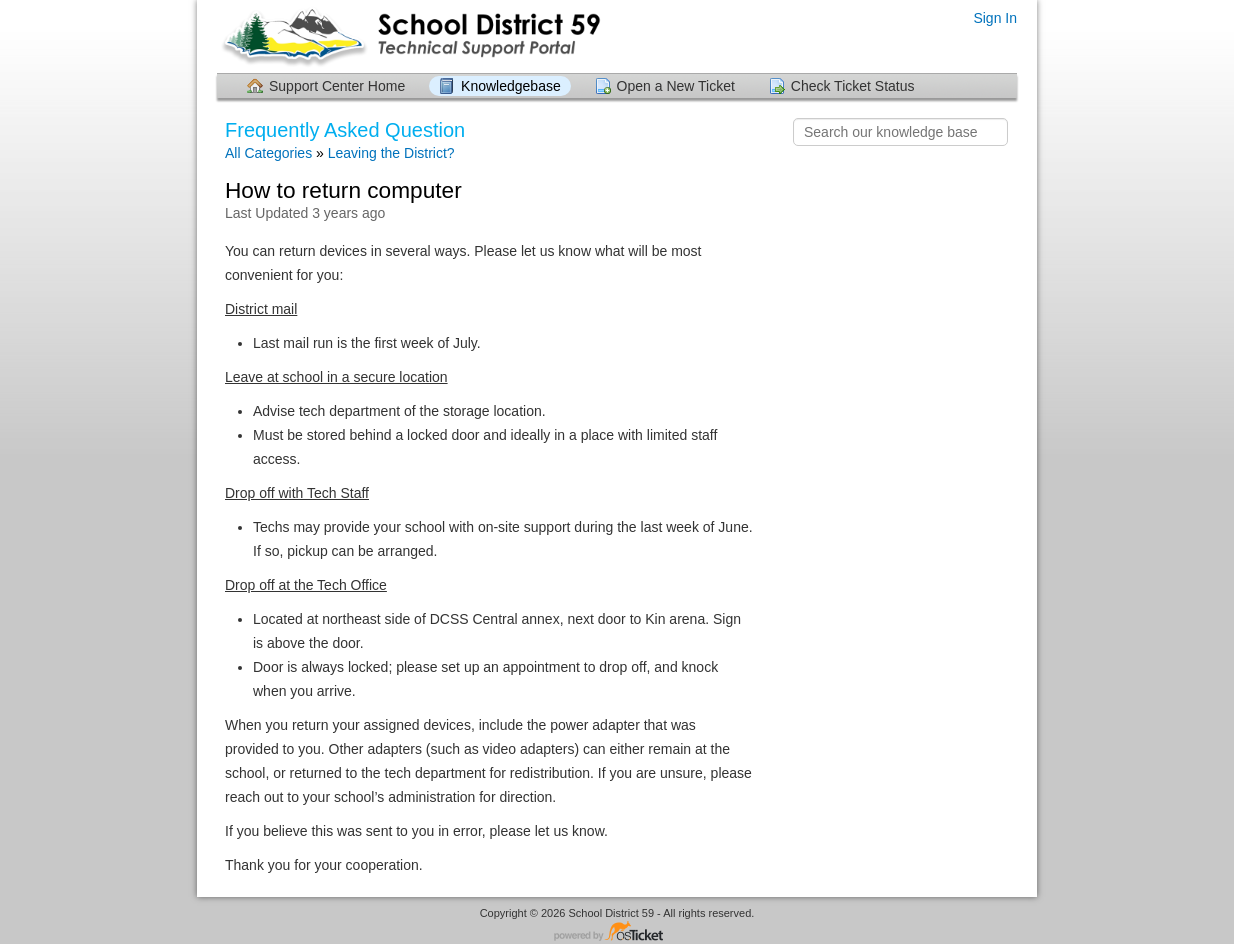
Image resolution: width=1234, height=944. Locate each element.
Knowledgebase (511, 86)
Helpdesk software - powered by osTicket (617, 932)
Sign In (995, 18)
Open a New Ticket (676, 86)
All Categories (268, 153)
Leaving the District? (391, 153)
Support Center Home (337, 86)
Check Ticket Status (853, 86)
